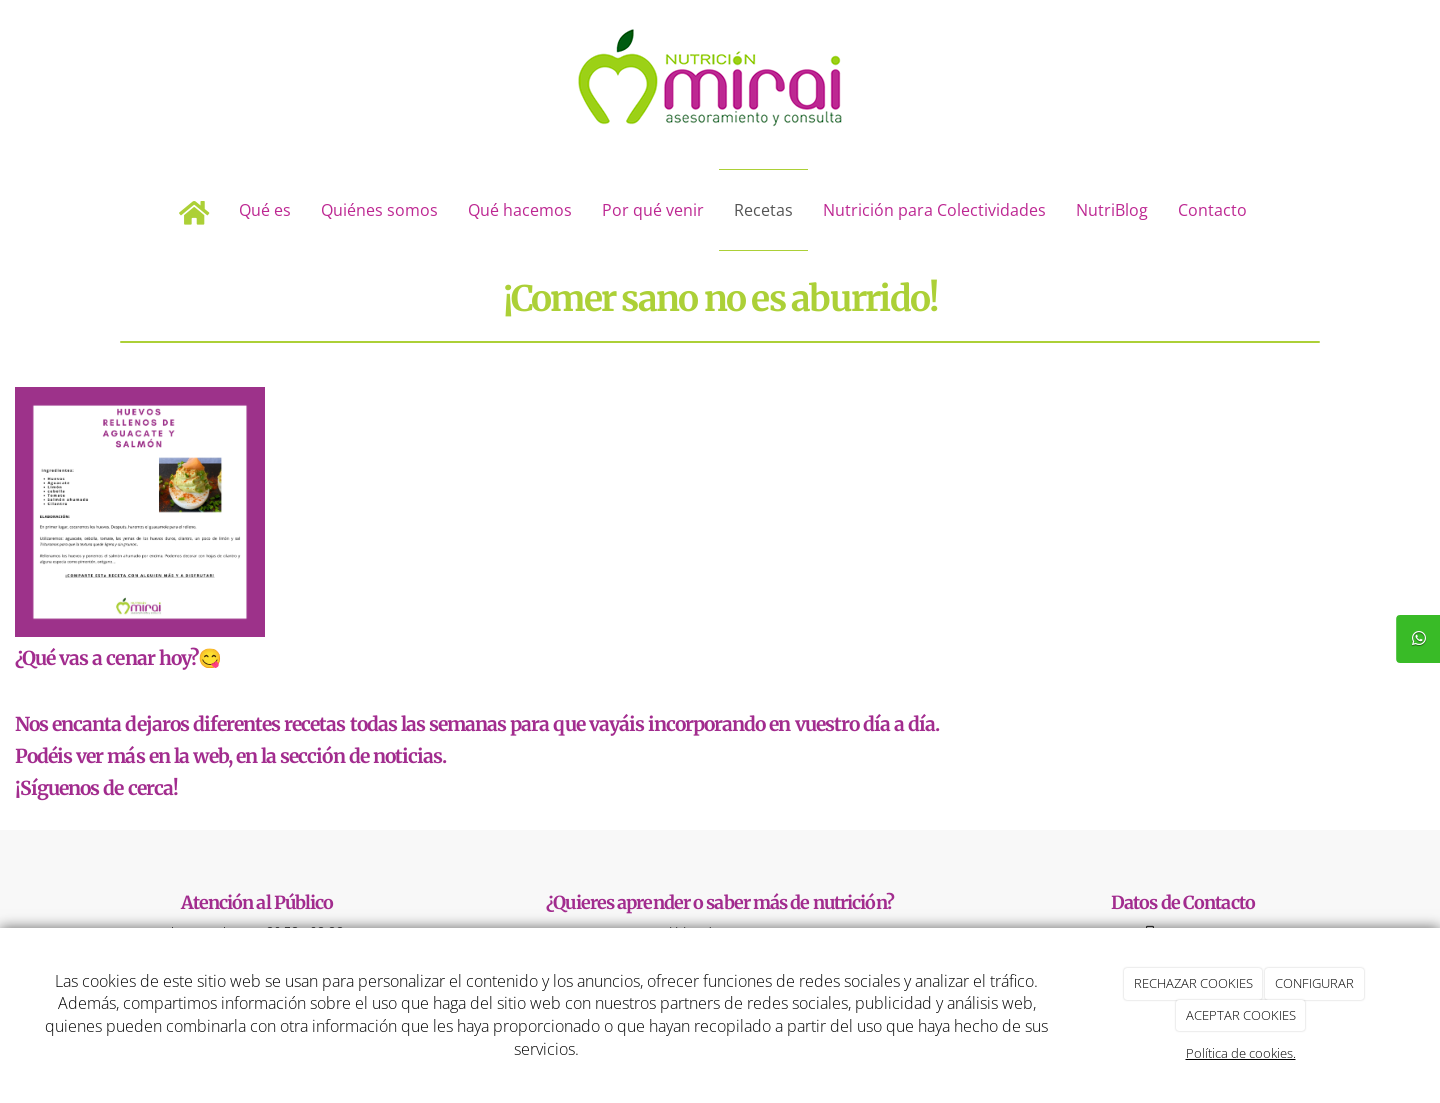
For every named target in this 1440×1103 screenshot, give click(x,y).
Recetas (763, 210)
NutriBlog (1112, 210)
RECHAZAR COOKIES (1193, 983)
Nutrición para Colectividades (934, 210)
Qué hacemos (520, 210)
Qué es (265, 210)
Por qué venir (653, 210)
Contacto (1212, 210)
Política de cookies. (1241, 1053)
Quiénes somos (379, 210)
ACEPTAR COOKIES (1241, 1015)
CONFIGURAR (1314, 983)
